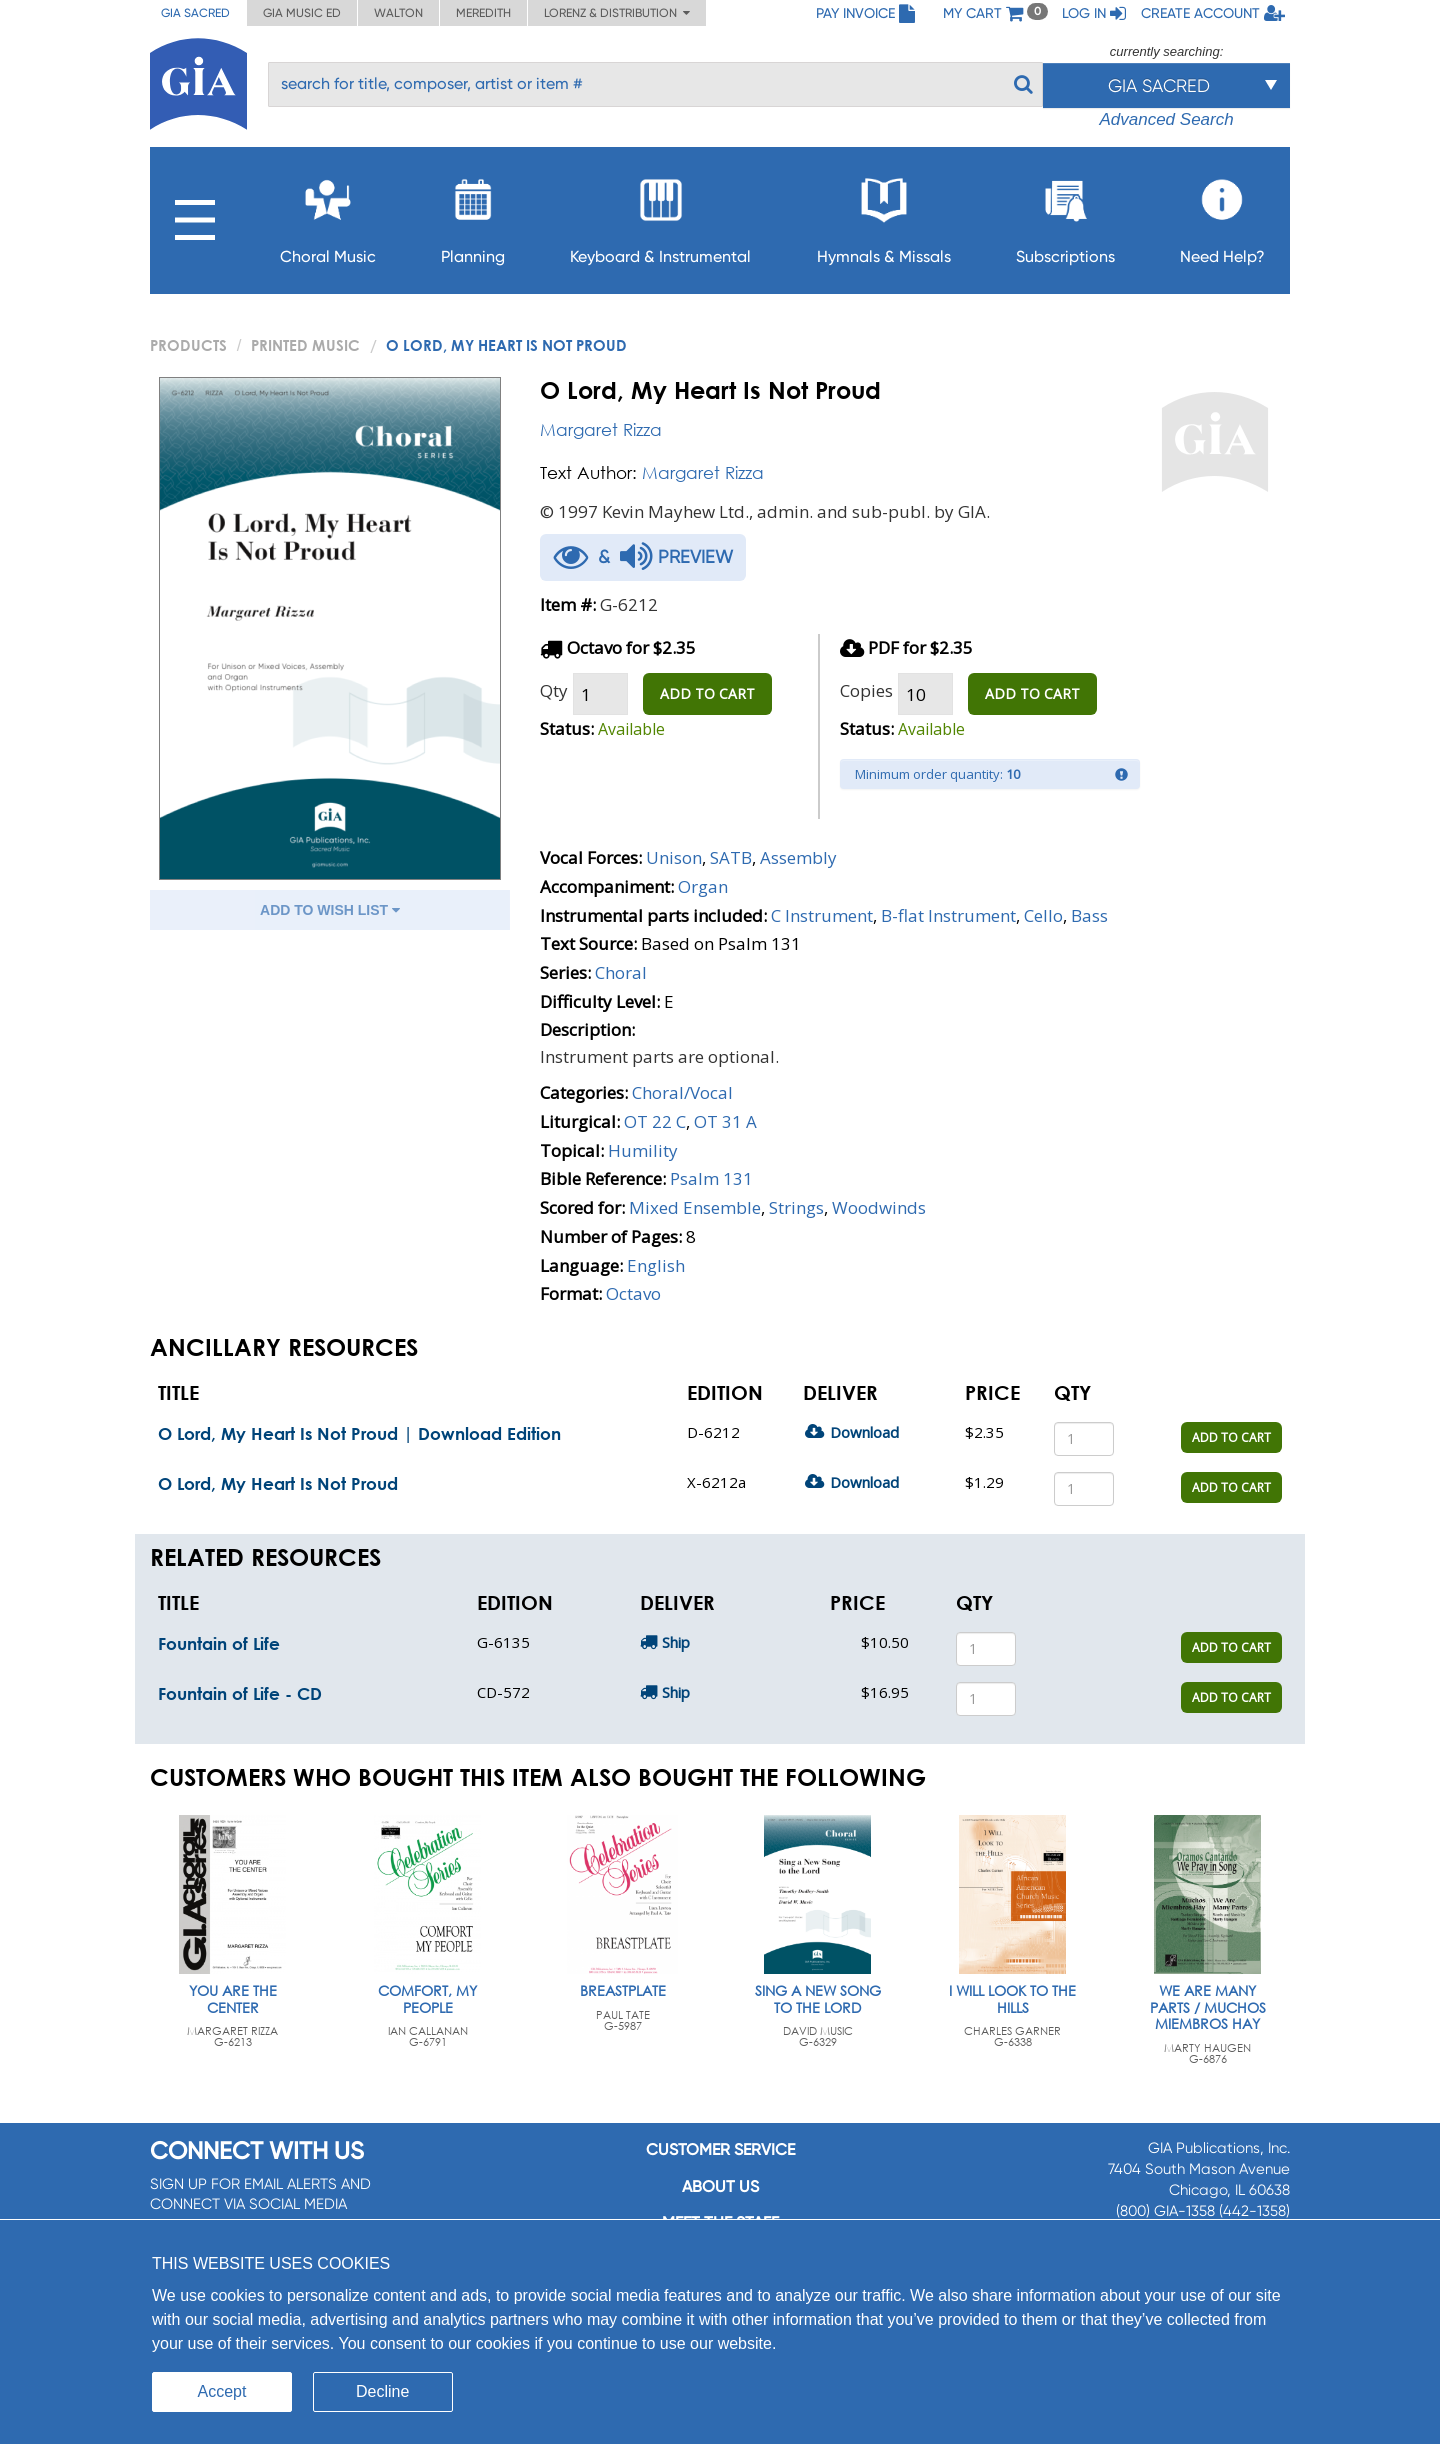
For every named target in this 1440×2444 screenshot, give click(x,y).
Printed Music (305, 345)
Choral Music (328, 215)
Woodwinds (879, 1207)
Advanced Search (1166, 119)
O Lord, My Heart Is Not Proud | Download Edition (359, 1433)
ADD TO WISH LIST (330, 910)
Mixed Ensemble (695, 1207)
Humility (643, 1150)
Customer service (720, 2149)
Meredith (483, 13)
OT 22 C (655, 1121)
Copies (866, 690)
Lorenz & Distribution (617, 13)
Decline (382, 2391)
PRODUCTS (188, 345)
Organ (703, 886)
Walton (398, 13)
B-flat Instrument (948, 915)
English (656, 1265)
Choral (621, 972)
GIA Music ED (302, 13)
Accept (222, 2391)
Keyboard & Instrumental (660, 215)
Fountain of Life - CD (240, 1693)
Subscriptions (1065, 215)
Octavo (633, 1293)
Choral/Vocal (682, 1092)
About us (720, 2186)
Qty (554, 690)
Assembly (798, 857)
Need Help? (1222, 215)
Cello (1043, 915)
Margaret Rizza (601, 429)
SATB (731, 857)
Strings (796, 1207)
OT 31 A (725, 1121)
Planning (473, 215)
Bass (1089, 915)
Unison (674, 857)
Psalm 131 (711, 1178)
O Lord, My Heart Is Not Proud (278, 1483)
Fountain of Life (219, 1643)
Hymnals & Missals (884, 215)
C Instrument (822, 915)
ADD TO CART (707, 693)
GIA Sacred (195, 13)
